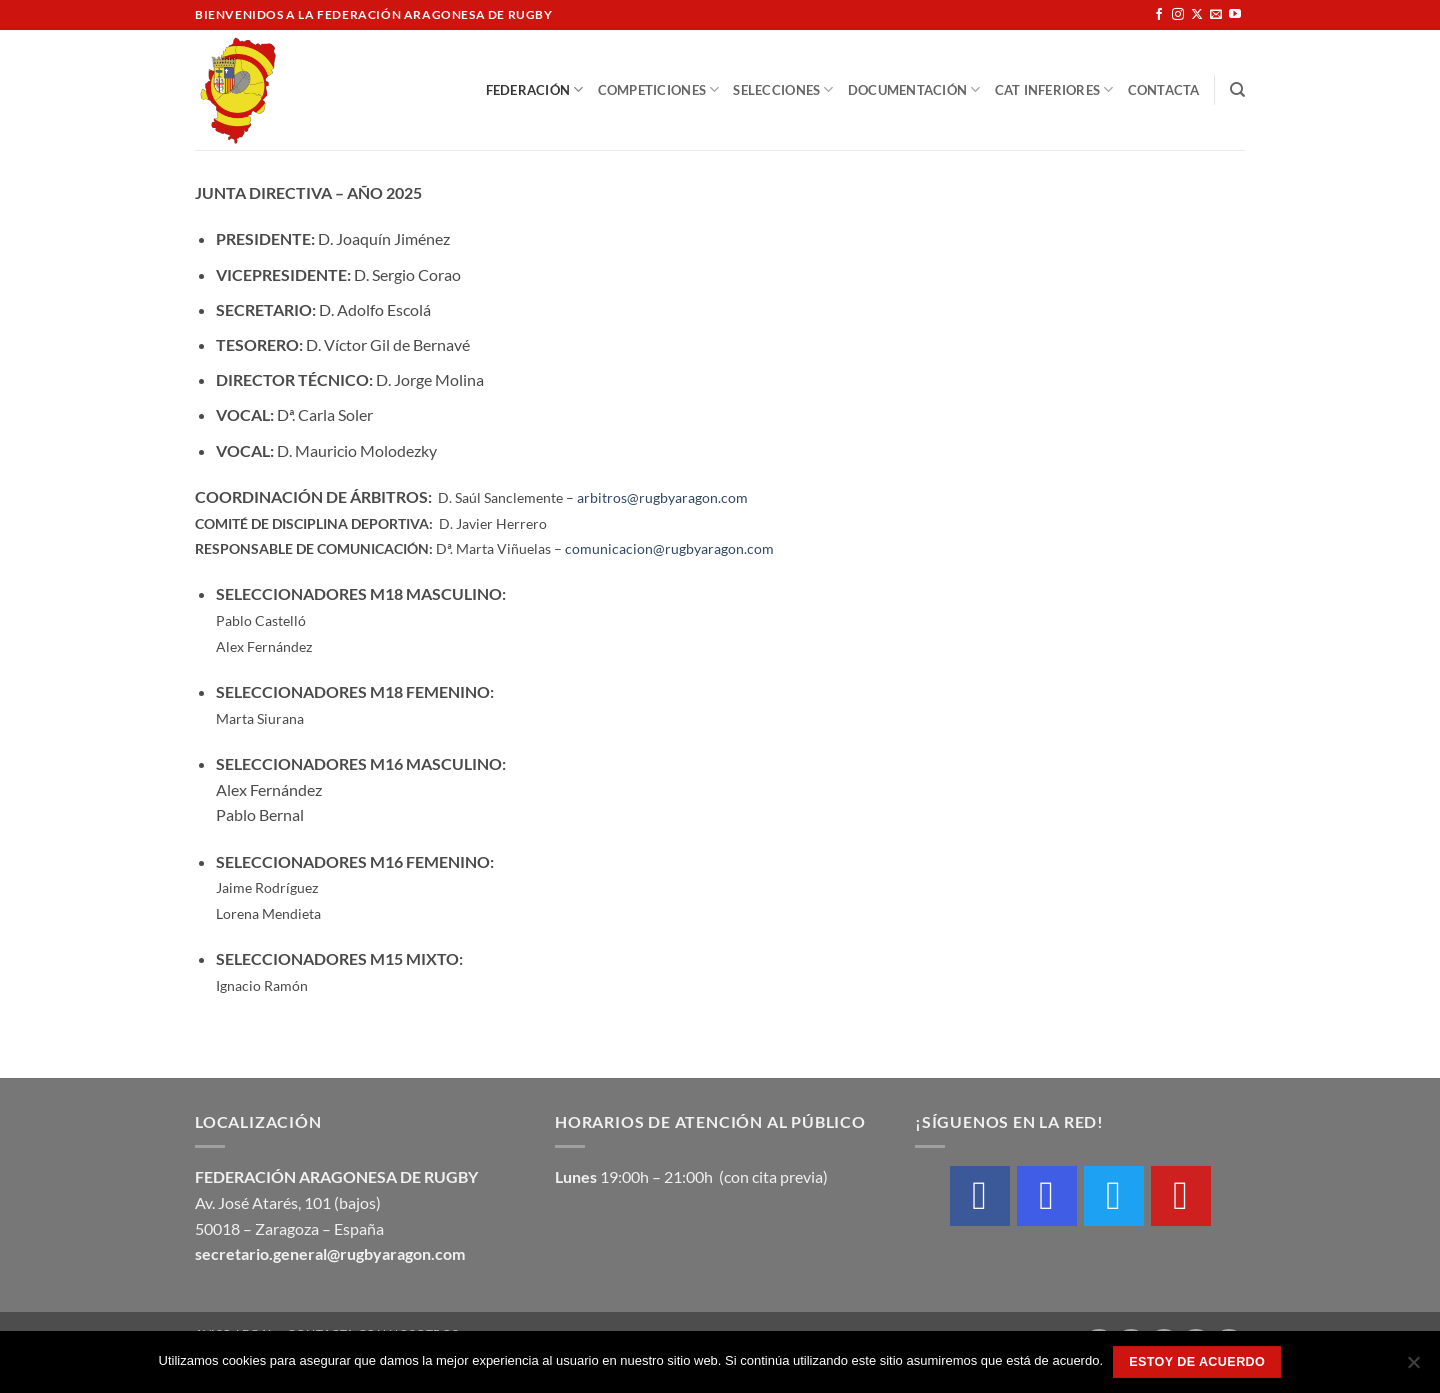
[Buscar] (1237, 90)
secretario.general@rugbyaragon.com (330, 1253)
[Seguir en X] (1197, 15)
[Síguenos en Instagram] (1178, 15)
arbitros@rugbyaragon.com (662, 497)
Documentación (914, 89)
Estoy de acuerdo (1197, 1362)
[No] (1413, 1368)
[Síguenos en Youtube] (1235, 15)
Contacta (1164, 90)
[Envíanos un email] (1216, 15)
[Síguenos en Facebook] (1159, 15)
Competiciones (659, 89)
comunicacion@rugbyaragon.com (669, 548)
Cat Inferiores (1054, 89)
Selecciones (783, 89)
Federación (535, 89)
